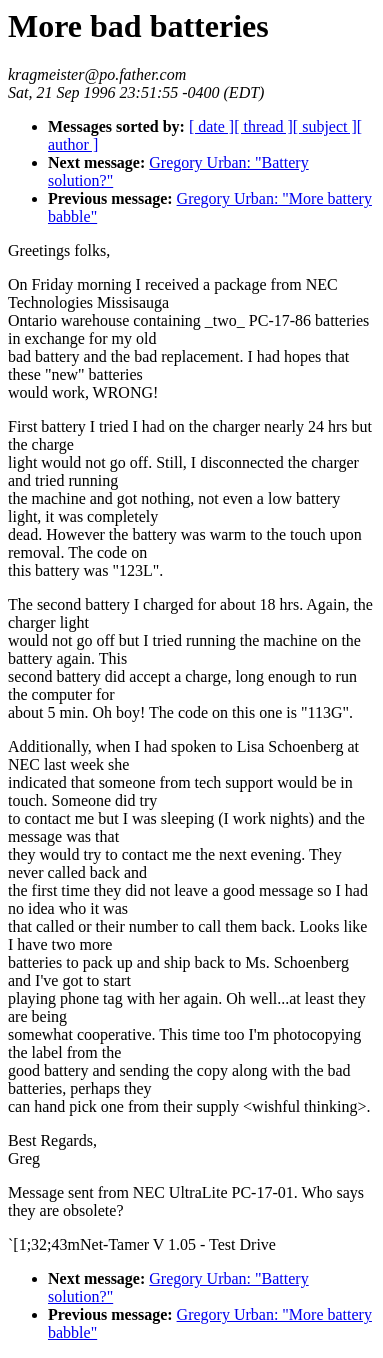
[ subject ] (325, 126)
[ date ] (211, 126)
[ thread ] (263, 126)
